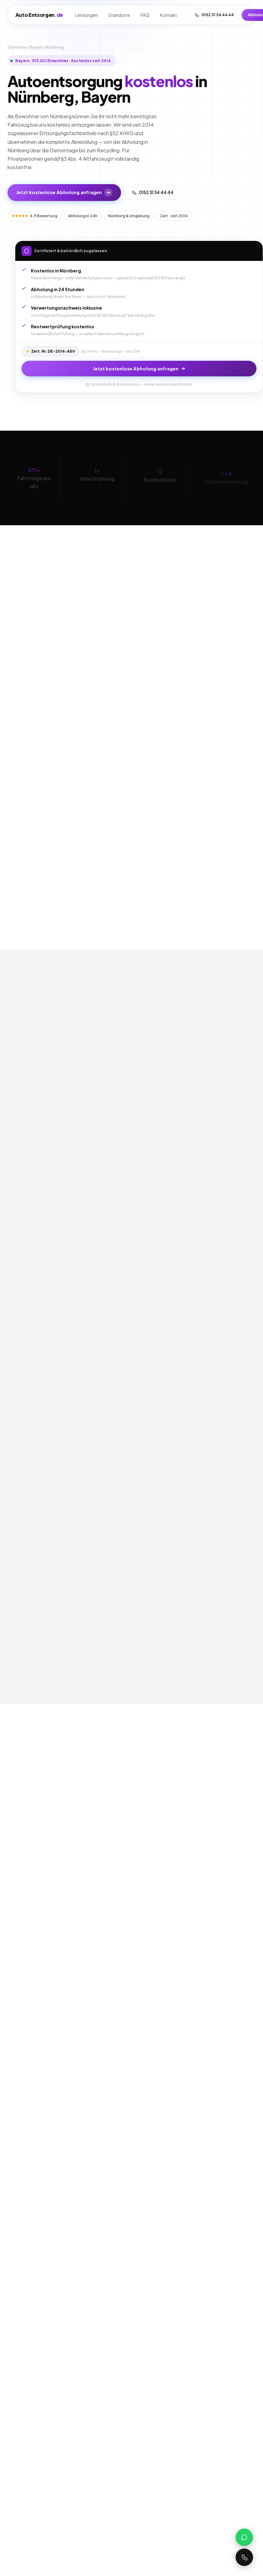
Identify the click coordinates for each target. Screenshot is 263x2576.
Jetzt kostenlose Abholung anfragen (131, 368)
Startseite (17, 47)
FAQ (145, 15)
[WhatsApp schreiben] (244, 2537)
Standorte (119, 15)
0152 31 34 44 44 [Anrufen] (214, 14)
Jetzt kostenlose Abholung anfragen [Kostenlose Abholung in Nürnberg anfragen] (64, 193)
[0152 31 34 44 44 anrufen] (244, 2557)
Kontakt (168, 15)
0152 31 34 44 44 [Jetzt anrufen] (152, 192)
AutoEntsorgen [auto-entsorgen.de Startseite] (39, 15)
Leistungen (86, 15)
